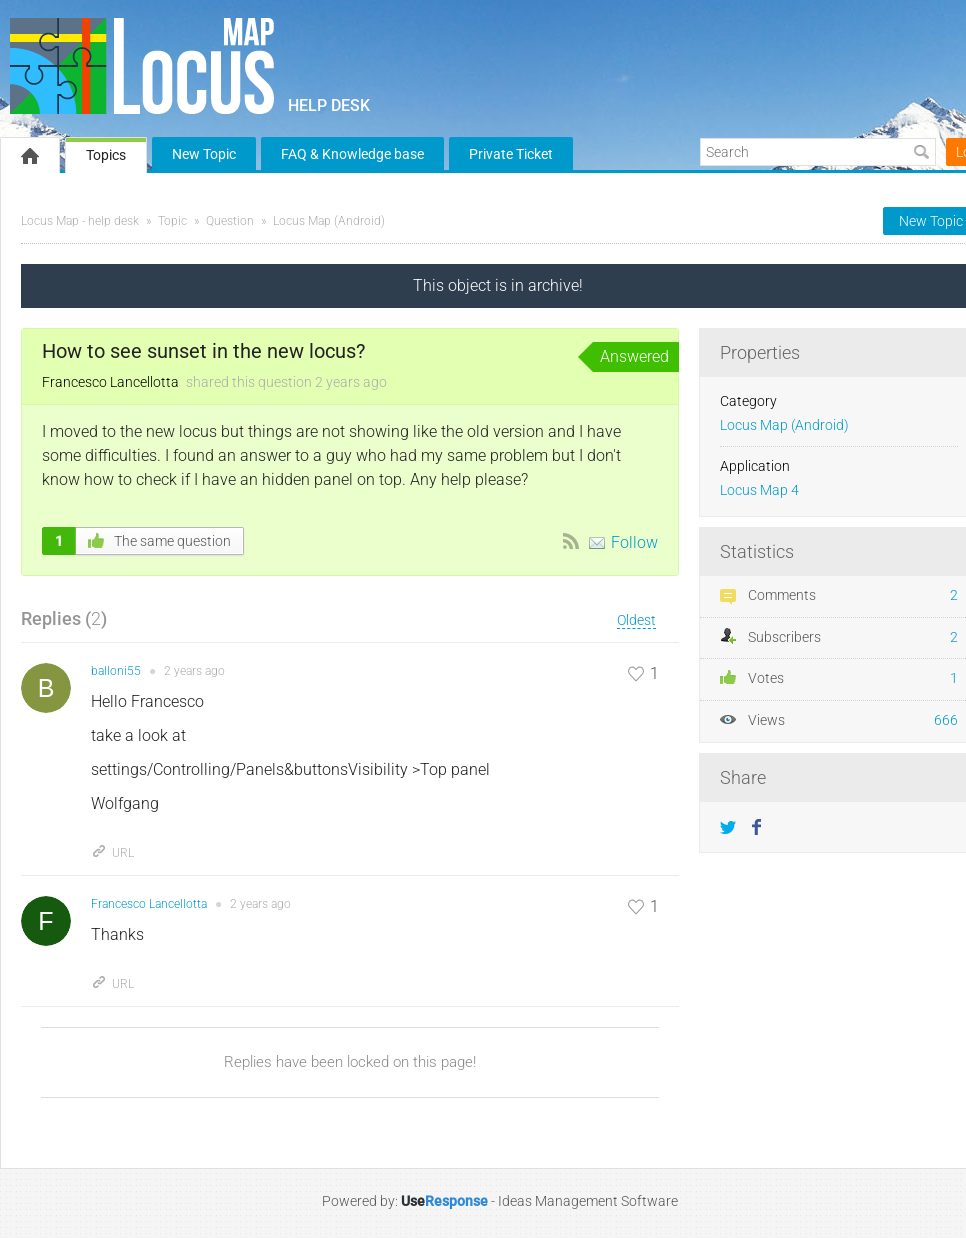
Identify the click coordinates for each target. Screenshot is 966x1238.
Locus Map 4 (759, 490)
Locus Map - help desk (80, 221)
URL (112, 853)
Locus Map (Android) (329, 221)
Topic (172, 221)
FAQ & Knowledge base (352, 154)
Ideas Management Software (588, 1201)
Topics (106, 155)
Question (230, 221)
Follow (634, 542)
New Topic (204, 154)
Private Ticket (511, 154)
